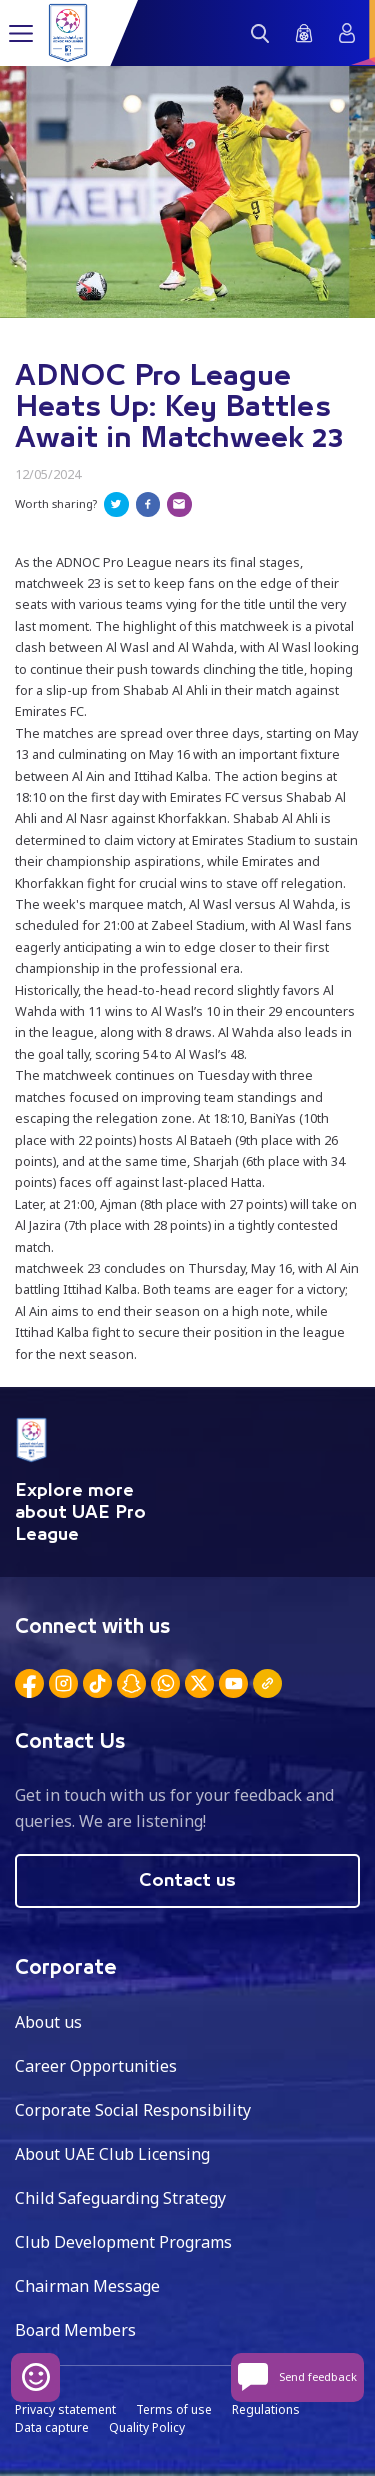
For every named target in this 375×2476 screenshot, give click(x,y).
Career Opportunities (96, 2066)
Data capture (52, 2427)
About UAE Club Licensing (112, 2154)
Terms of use (174, 2409)
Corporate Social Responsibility (133, 2110)
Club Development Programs (123, 2242)
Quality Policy (147, 2427)
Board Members (75, 2330)
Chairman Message (87, 2286)
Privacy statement (65, 2409)
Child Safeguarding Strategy (120, 2198)
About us (48, 2022)
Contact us (187, 1881)
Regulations (266, 2409)
